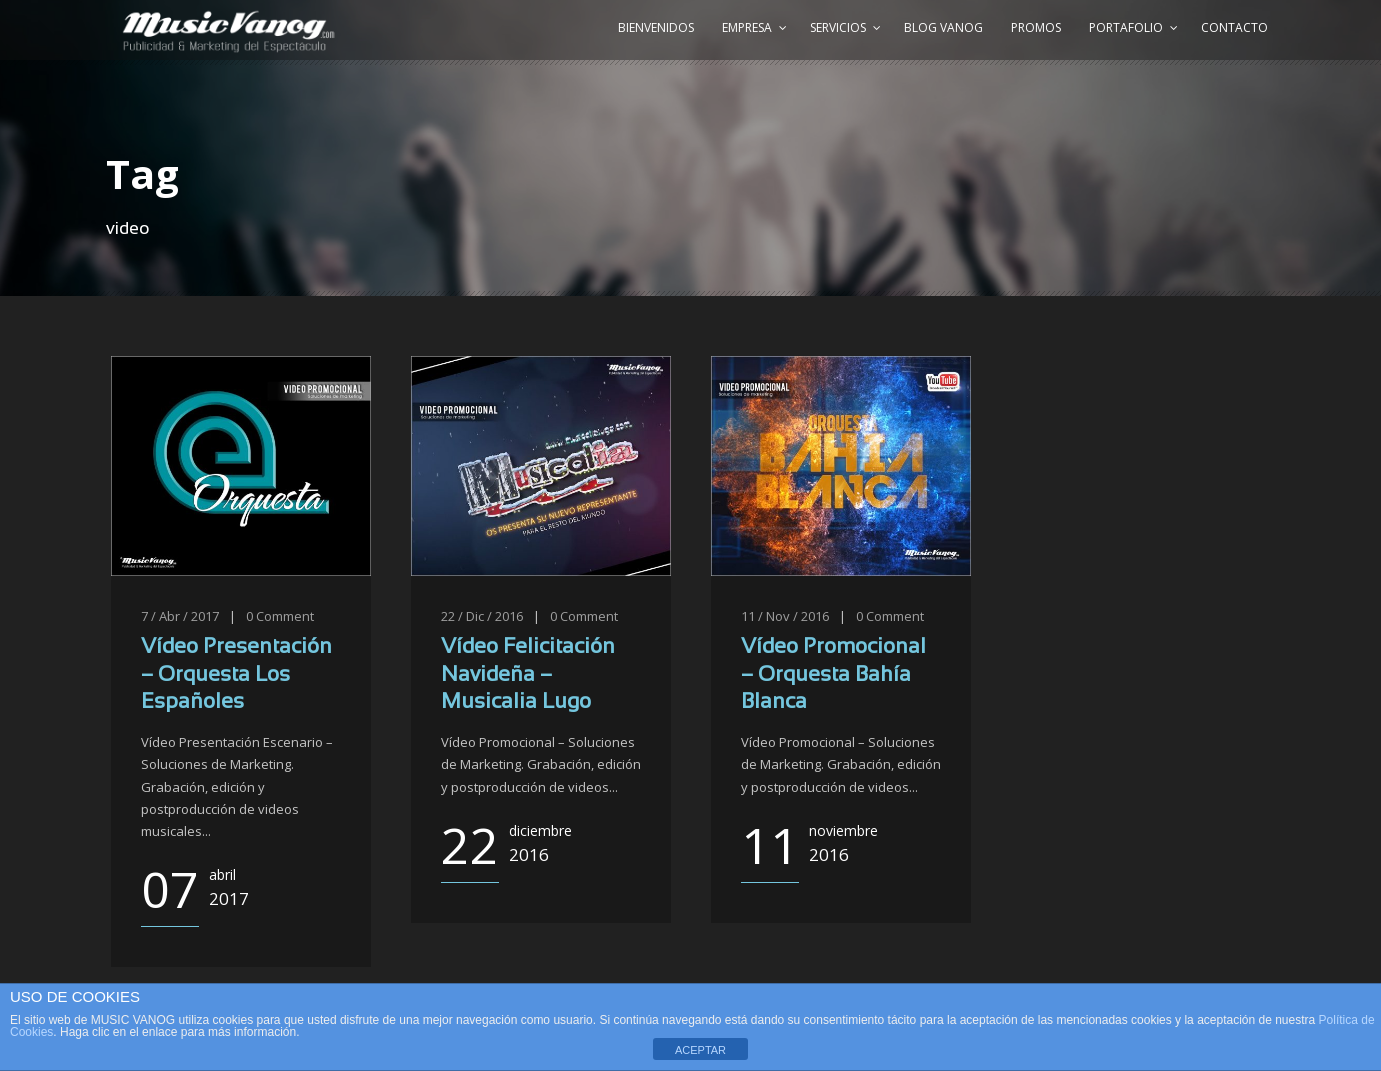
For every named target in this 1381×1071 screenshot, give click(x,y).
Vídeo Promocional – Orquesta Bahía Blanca (833, 675)
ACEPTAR (700, 1050)
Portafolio (1126, 27)
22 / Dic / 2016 (482, 616)
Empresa (747, 27)
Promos (1036, 27)
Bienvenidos (656, 27)
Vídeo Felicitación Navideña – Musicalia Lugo (528, 675)
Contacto (1234, 27)
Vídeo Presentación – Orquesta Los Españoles (236, 675)
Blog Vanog (943, 27)
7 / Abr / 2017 (180, 616)
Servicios (838, 27)
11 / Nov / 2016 (785, 616)
